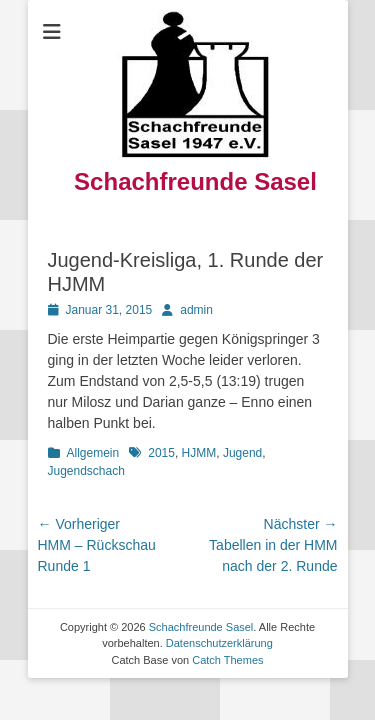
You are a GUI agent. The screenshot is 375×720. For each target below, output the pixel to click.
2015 (161, 453)
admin (196, 310)
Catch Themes (227, 660)
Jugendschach (86, 471)
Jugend (242, 453)
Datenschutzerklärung (219, 643)
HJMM (199, 453)
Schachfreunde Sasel (195, 181)
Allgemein (93, 453)
